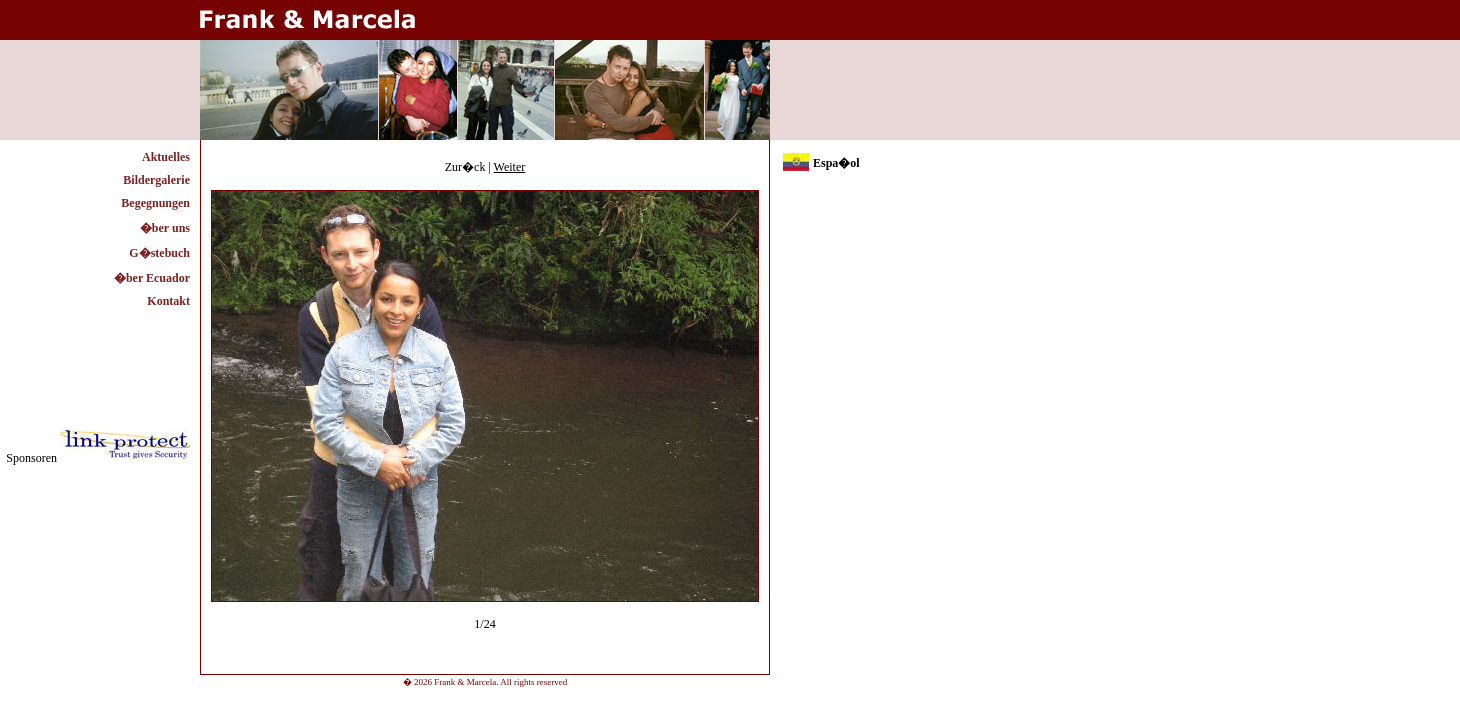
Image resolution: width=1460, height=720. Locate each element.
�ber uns (165, 228)
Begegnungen (155, 203)
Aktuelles (166, 157)
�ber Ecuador (152, 278)
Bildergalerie (156, 180)
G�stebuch (159, 253)
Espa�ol (836, 163)
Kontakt (168, 301)
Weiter (510, 167)
